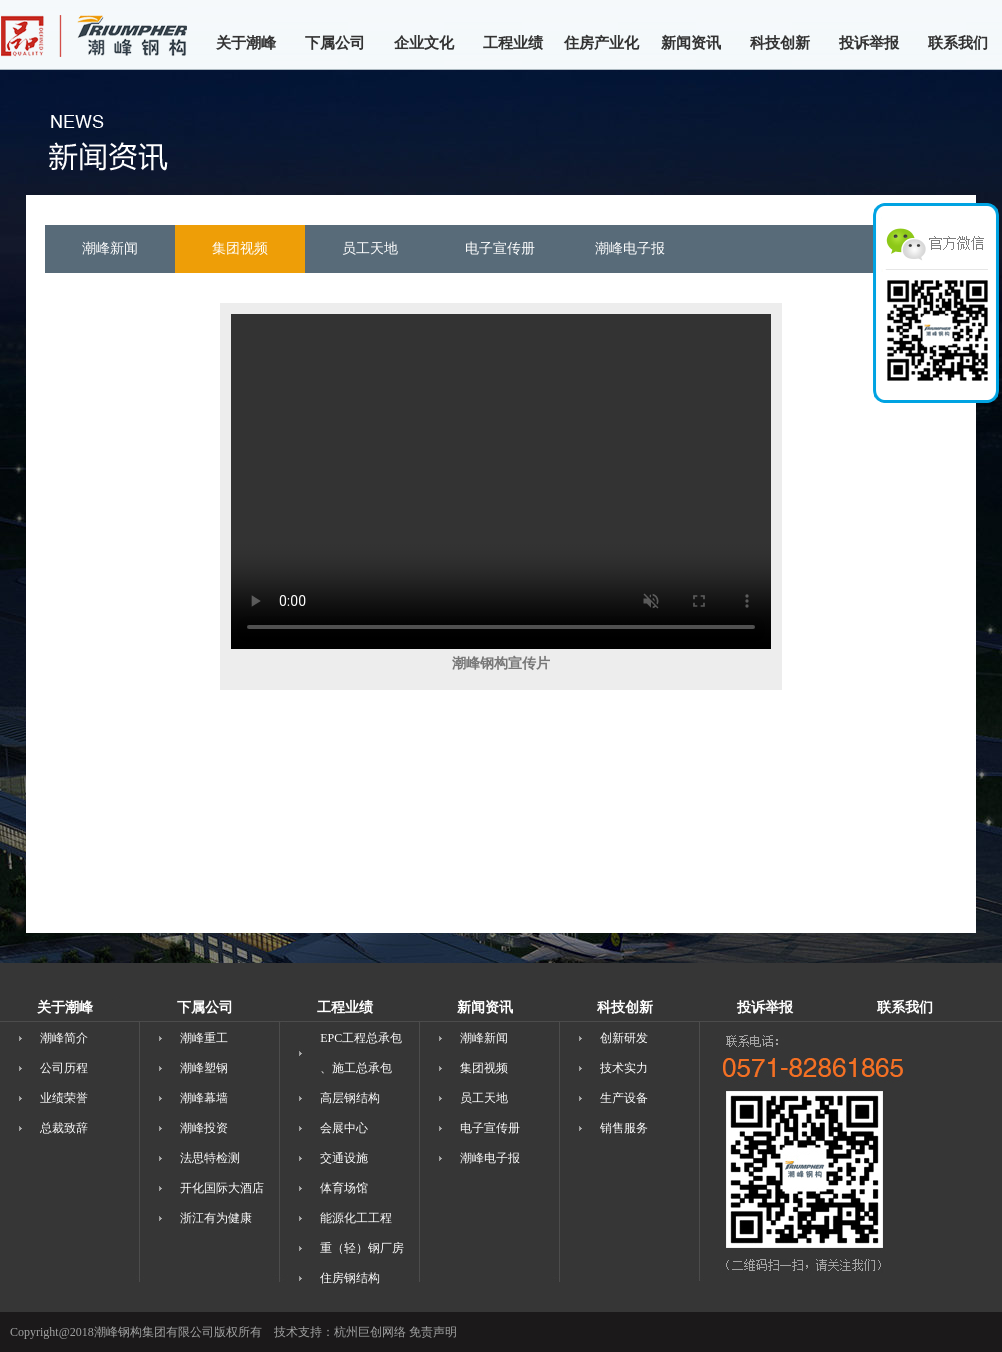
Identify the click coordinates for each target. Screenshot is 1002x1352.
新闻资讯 (691, 43)
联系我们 (958, 43)
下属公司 (335, 43)
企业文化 (424, 43)
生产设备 (624, 1098)
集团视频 (484, 1068)
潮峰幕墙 (204, 1098)
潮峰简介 (64, 1038)
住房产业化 (601, 43)
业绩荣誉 (64, 1098)
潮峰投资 (204, 1128)
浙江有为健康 (216, 1218)
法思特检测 (210, 1158)
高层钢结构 (350, 1098)
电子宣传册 (490, 1128)
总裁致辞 (64, 1128)
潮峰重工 (204, 1038)
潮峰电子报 (490, 1158)
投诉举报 (869, 43)
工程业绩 (513, 43)
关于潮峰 (246, 43)
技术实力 (624, 1068)
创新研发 (624, 1038)
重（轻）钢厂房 (362, 1248)
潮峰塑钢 (204, 1068)
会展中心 (344, 1128)
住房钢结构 (350, 1278)
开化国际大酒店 (222, 1188)
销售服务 (624, 1128)
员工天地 (484, 1098)
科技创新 (780, 43)
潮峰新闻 (484, 1038)
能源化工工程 (356, 1218)
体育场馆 (344, 1188)
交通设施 (344, 1158)
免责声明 (433, 1332)
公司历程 (64, 1068)
